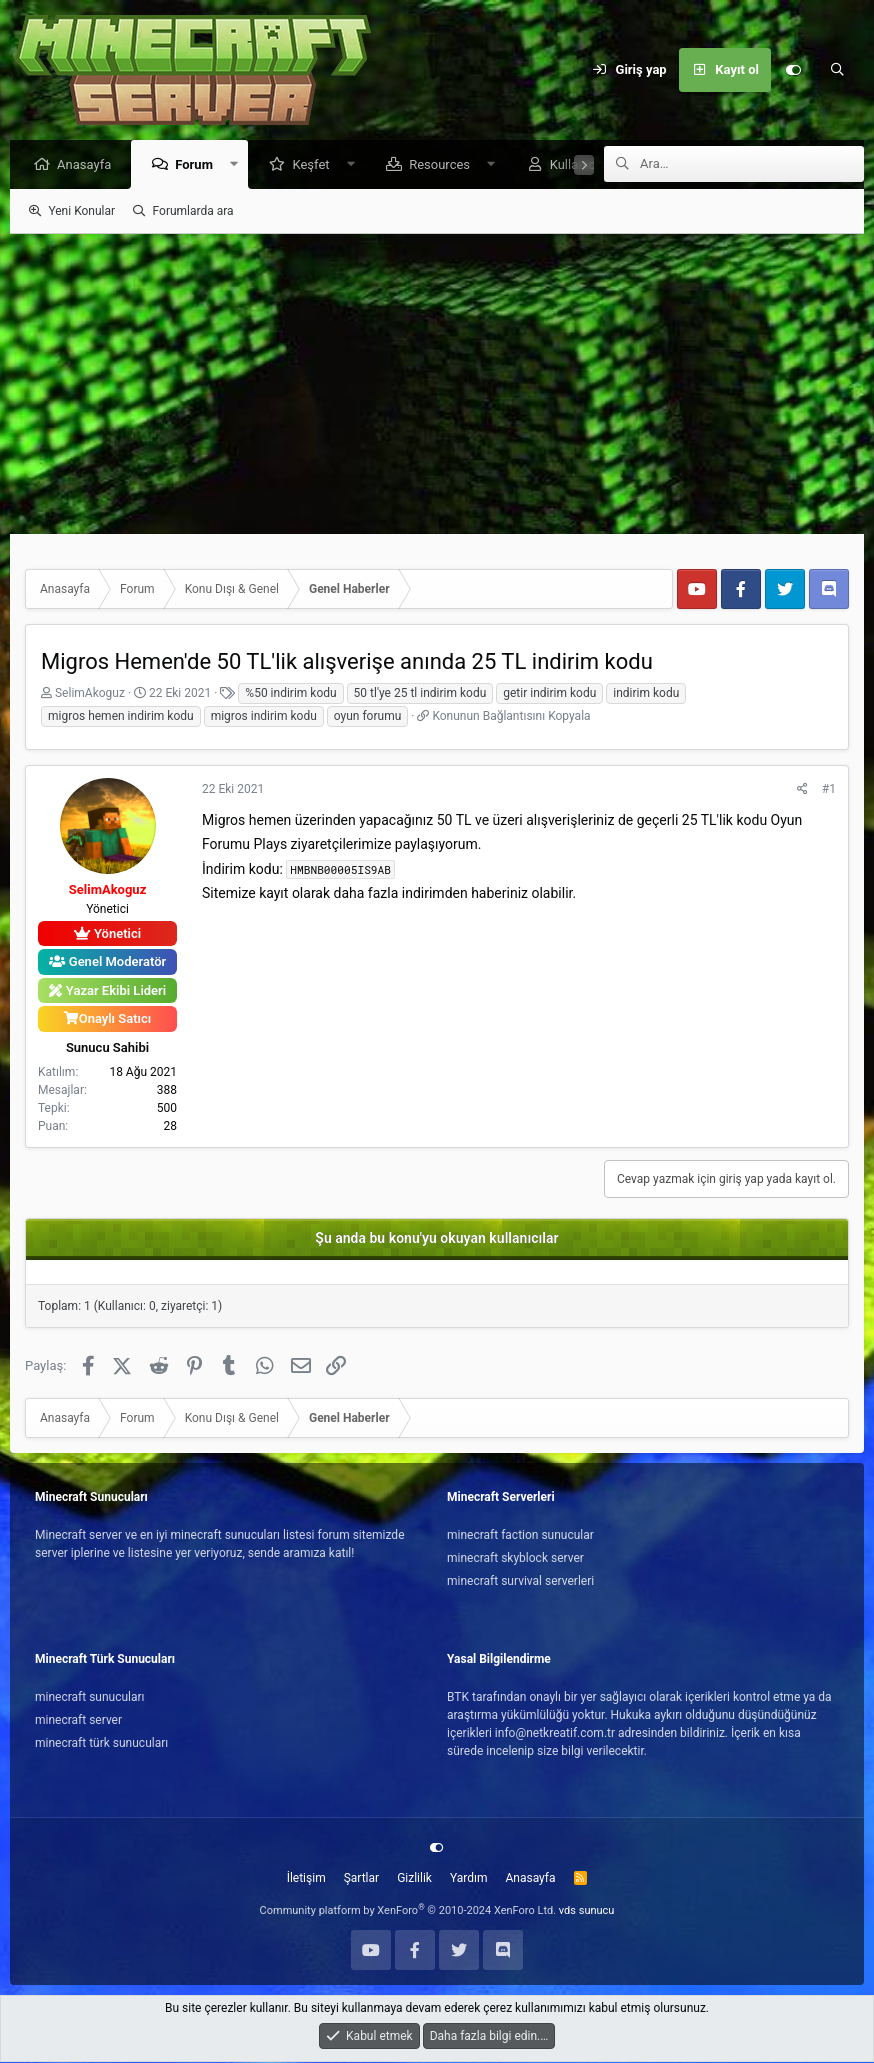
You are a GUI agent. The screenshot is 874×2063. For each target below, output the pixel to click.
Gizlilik (414, 1879)
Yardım (469, 1879)
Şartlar (361, 1879)
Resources (444, 165)
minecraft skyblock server (515, 1559)
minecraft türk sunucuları (101, 1744)
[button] (239, 165)
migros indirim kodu (264, 717)
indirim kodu (646, 694)
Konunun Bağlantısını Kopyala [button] (511, 717)
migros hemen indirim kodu (121, 717)
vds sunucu (587, 1911)
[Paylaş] (802, 790)
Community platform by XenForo (408, 1911)
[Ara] (837, 70)
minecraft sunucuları (90, 1698)
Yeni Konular (81, 212)
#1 (829, 790)
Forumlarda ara (193, 212)
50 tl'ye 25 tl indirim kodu (420, 694)
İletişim (306, 1879)
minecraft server (78, 1721)
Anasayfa (89, 165)
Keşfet (315, 165)
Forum (199, 165)
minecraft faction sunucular (520, 1536)
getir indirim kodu (549, 694)
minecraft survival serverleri (520, 1582)
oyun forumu (368, 717)
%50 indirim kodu (290, 694)
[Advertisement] (437, 385)
